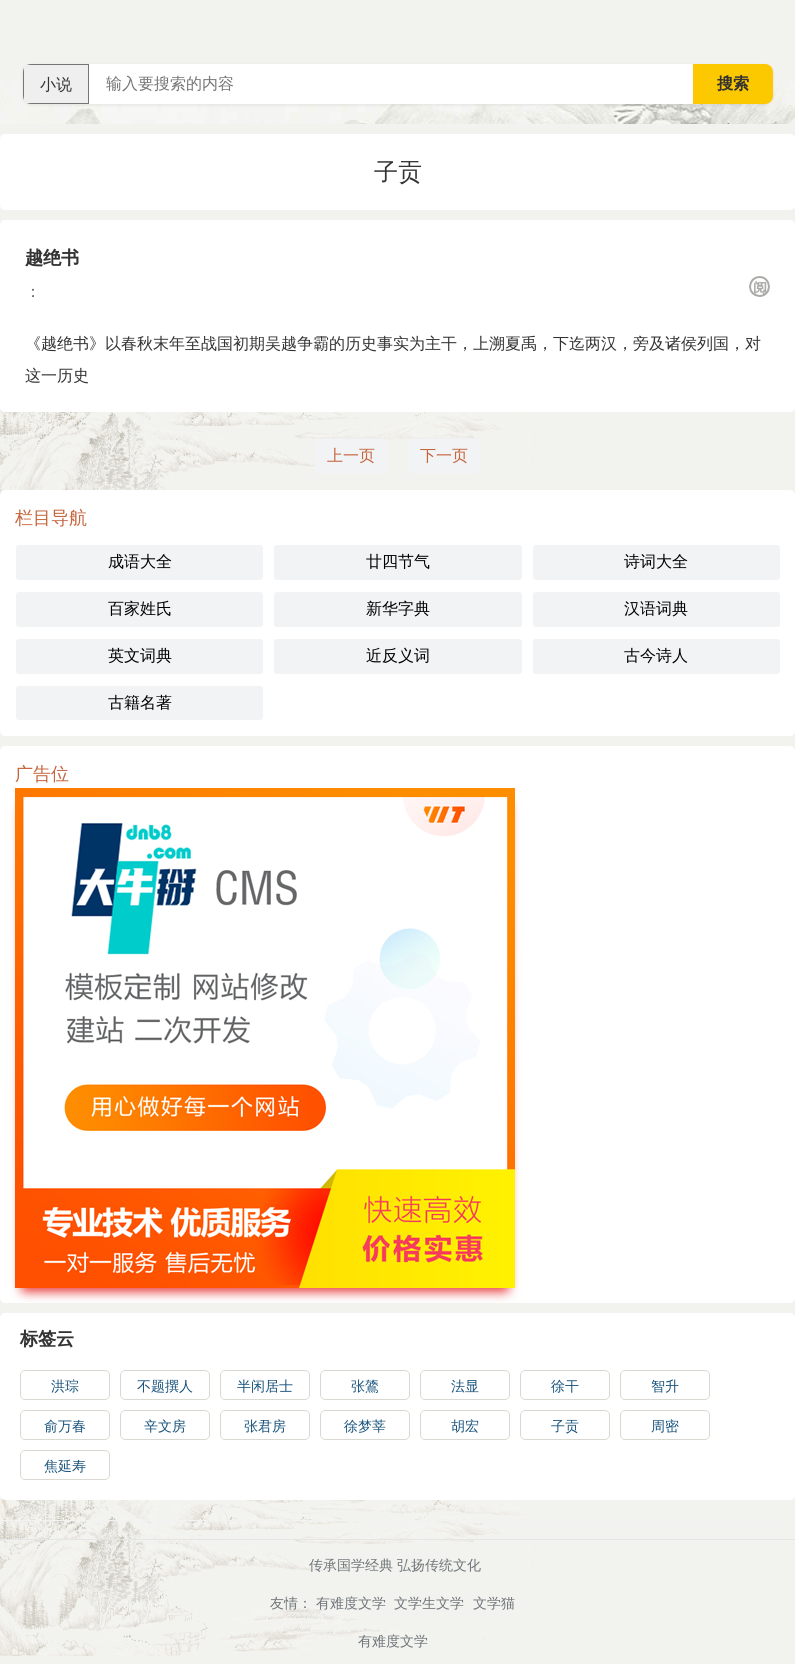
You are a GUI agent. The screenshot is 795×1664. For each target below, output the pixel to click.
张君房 (265, 1426)
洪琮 (65, 1386)
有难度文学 (351, 1603)
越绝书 (52, 258)
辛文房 (165, 1426)
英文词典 (140, 655)
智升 (665, 1386)
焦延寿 (65, 1466)
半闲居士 (265, 1386)
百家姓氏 (140, 608)
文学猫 (494, 1603)
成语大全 (140, 561)
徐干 (565, 1386)
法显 (465, 1386)
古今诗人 (656, 655)
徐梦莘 (365, 1426)
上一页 (351, 455)
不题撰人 (165, 1386)
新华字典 (398, 608)
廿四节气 (398, 561)
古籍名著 (140, 702)
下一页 (444, 455)
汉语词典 (656, 608)
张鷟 (365, 1386)
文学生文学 (429, 1603)
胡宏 (465, 1426)
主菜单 (779, 30)
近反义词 (398, 655)
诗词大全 (656, 561)
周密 (665, 1426)
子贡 (565, 1426)
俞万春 (65, 1426)
